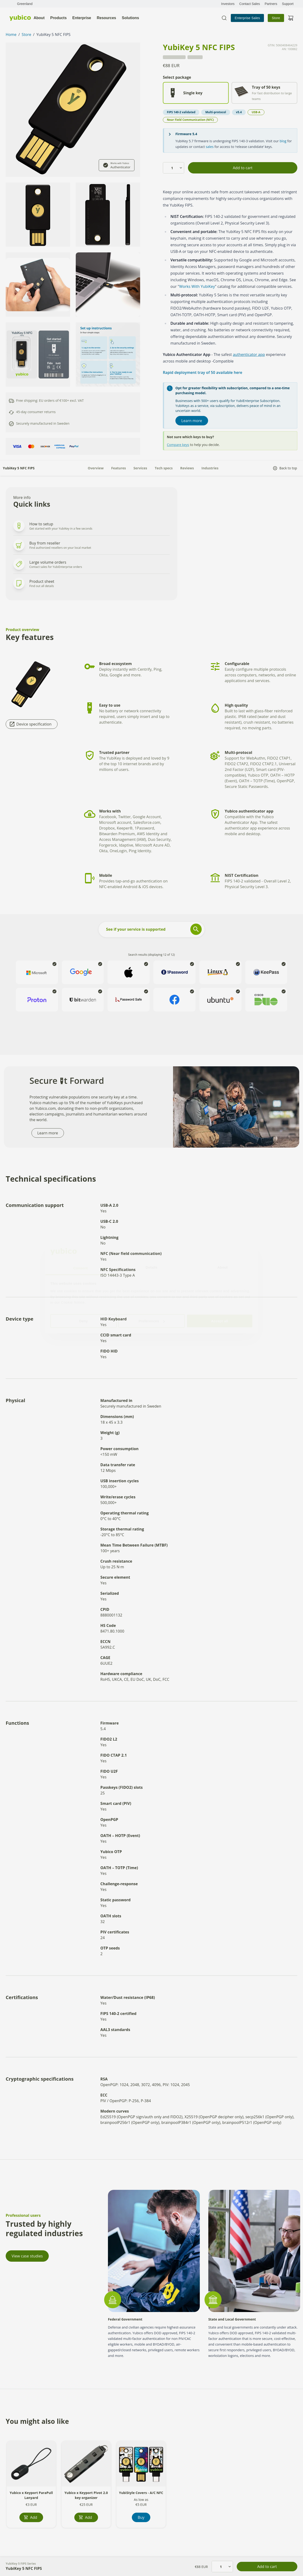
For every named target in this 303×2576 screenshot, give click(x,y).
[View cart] (291, 18)
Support (288, 4)
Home (11, 34)
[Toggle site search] (224, 18)
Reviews (187, 468)
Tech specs (164, 468)
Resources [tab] (106, 18)
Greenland (20, 4)
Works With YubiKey (197, 286)
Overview (96, 468)
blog (283, 141)
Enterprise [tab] (81, 18)
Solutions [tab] (130, 18)
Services (140, 468)
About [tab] (39, 18)
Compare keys (178, 444)
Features (118, 468)
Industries (209, 468)
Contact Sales (249, 4)
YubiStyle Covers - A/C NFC (141, 2492)
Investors (228, 4)
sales (210, 146)
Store (276, 18)
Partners (271, 4)
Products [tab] (58, 18)
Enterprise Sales (247, 18)
